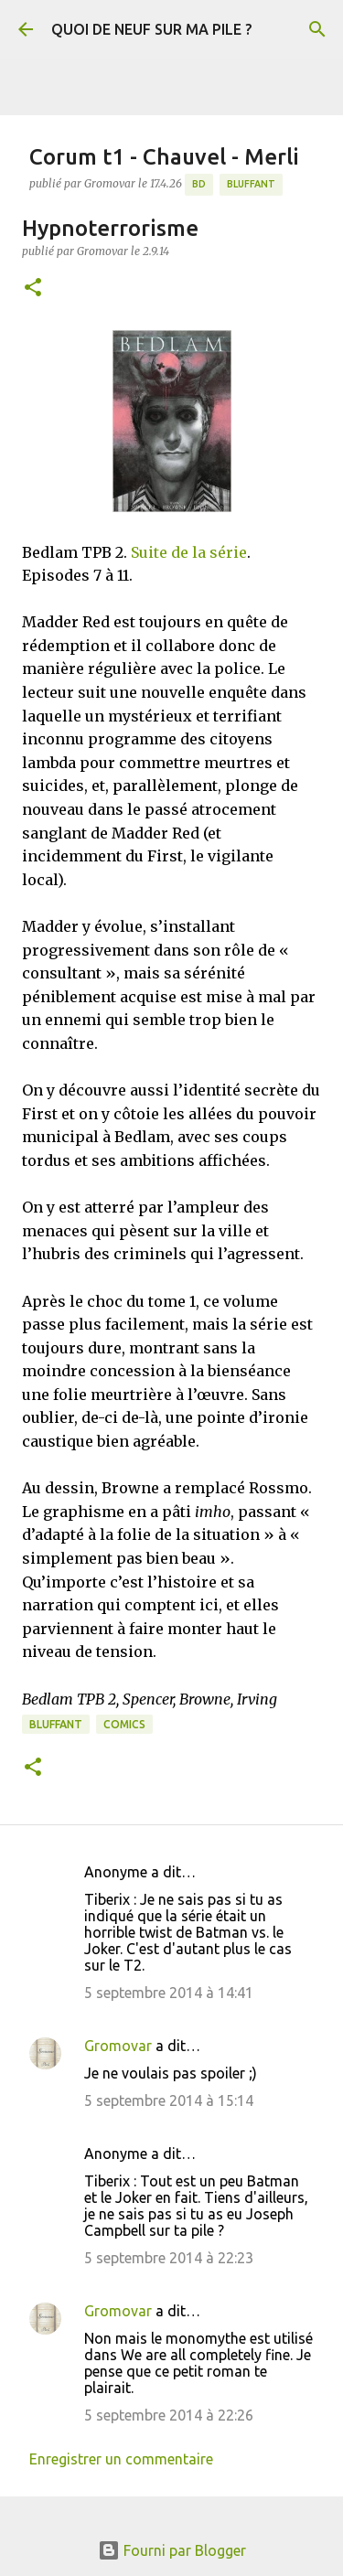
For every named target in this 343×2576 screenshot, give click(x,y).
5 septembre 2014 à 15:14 (168, 2100)
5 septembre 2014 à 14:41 (168, 1992)
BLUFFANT (251, 183)
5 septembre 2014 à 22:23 (168, 2258)
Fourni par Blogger (172, 2550)
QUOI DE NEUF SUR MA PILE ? (151, 29)
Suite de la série (189, 552)
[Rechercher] (317, 29)
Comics (124, 1724)
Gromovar (118, 2045)
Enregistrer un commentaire (121, 2459)
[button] (33, 288)
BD (199, 183)
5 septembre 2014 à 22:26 (168, 2415)
